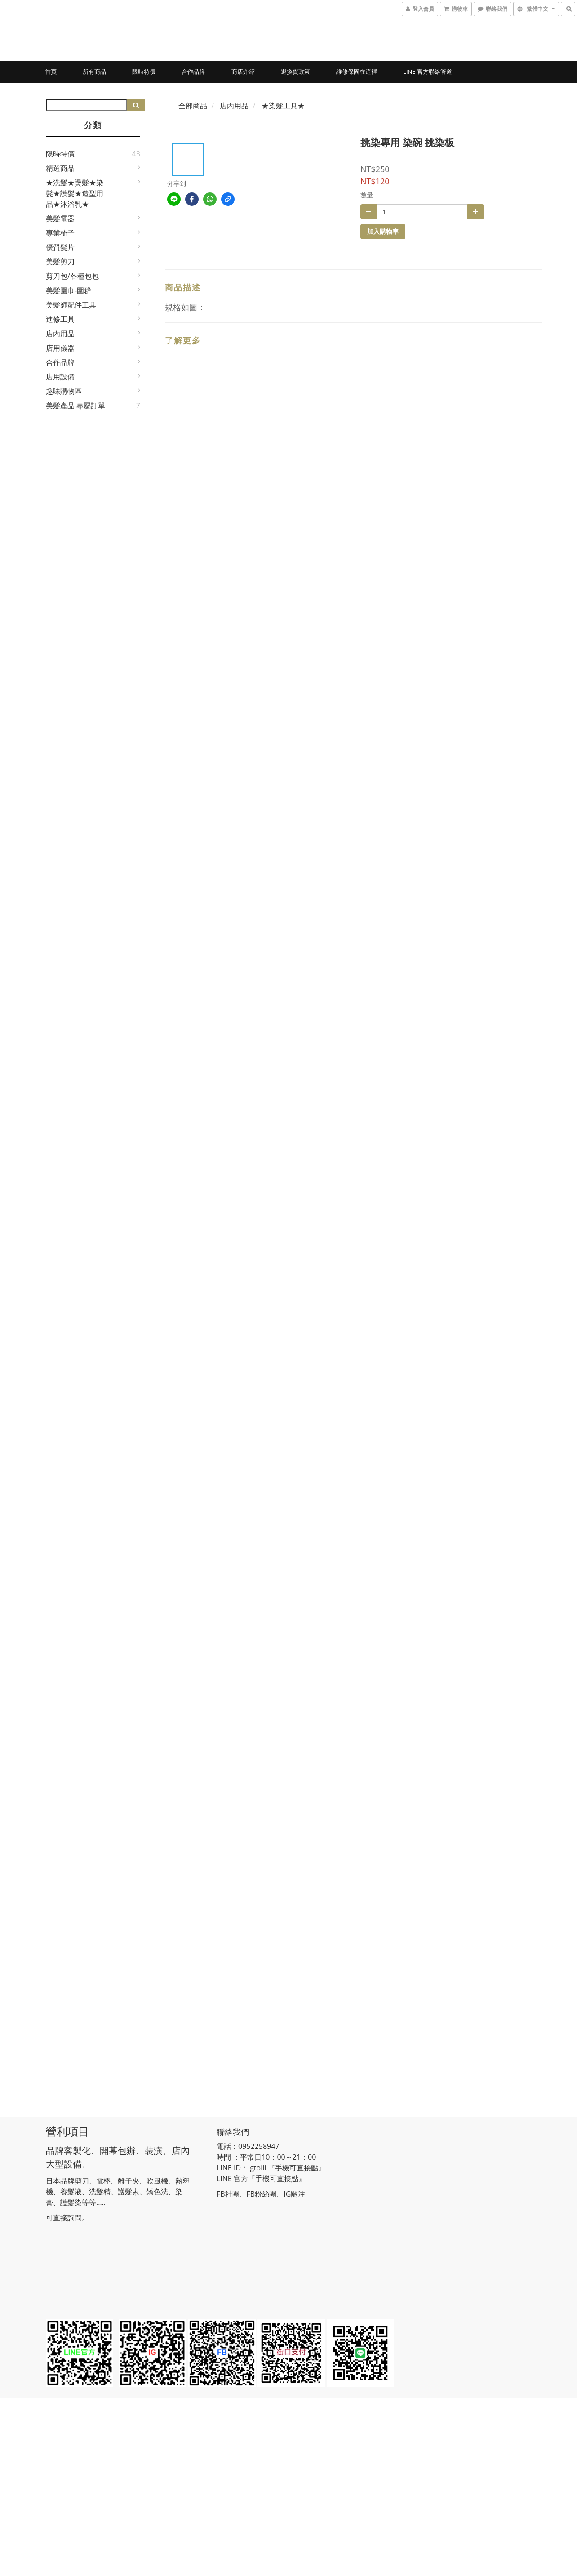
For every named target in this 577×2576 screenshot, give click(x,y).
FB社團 (228, 2194)
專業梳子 (60, 233)
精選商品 (60, 168)
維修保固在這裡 (356, 71)
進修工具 (60, 319)
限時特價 (143, 71)
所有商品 (94, 71)
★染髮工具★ (283, 106)
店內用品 (60, 334)
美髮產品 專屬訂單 (75, 405)
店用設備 (60, 377)
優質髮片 (60, 247)
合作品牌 (193, 71)
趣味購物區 (64, 391)
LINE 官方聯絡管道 (427, 71)
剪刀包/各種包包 (72, 276)
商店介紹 (243, 71)
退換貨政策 (295, 71)
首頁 (51, 71)
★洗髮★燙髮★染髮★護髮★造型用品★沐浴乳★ (74, 193)
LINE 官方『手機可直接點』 (261, 2179)
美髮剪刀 (60, 262)
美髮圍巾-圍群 (68, 290)
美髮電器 (60, 218)
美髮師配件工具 (71, 305)
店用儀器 (60, 348)
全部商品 (192, 106)
